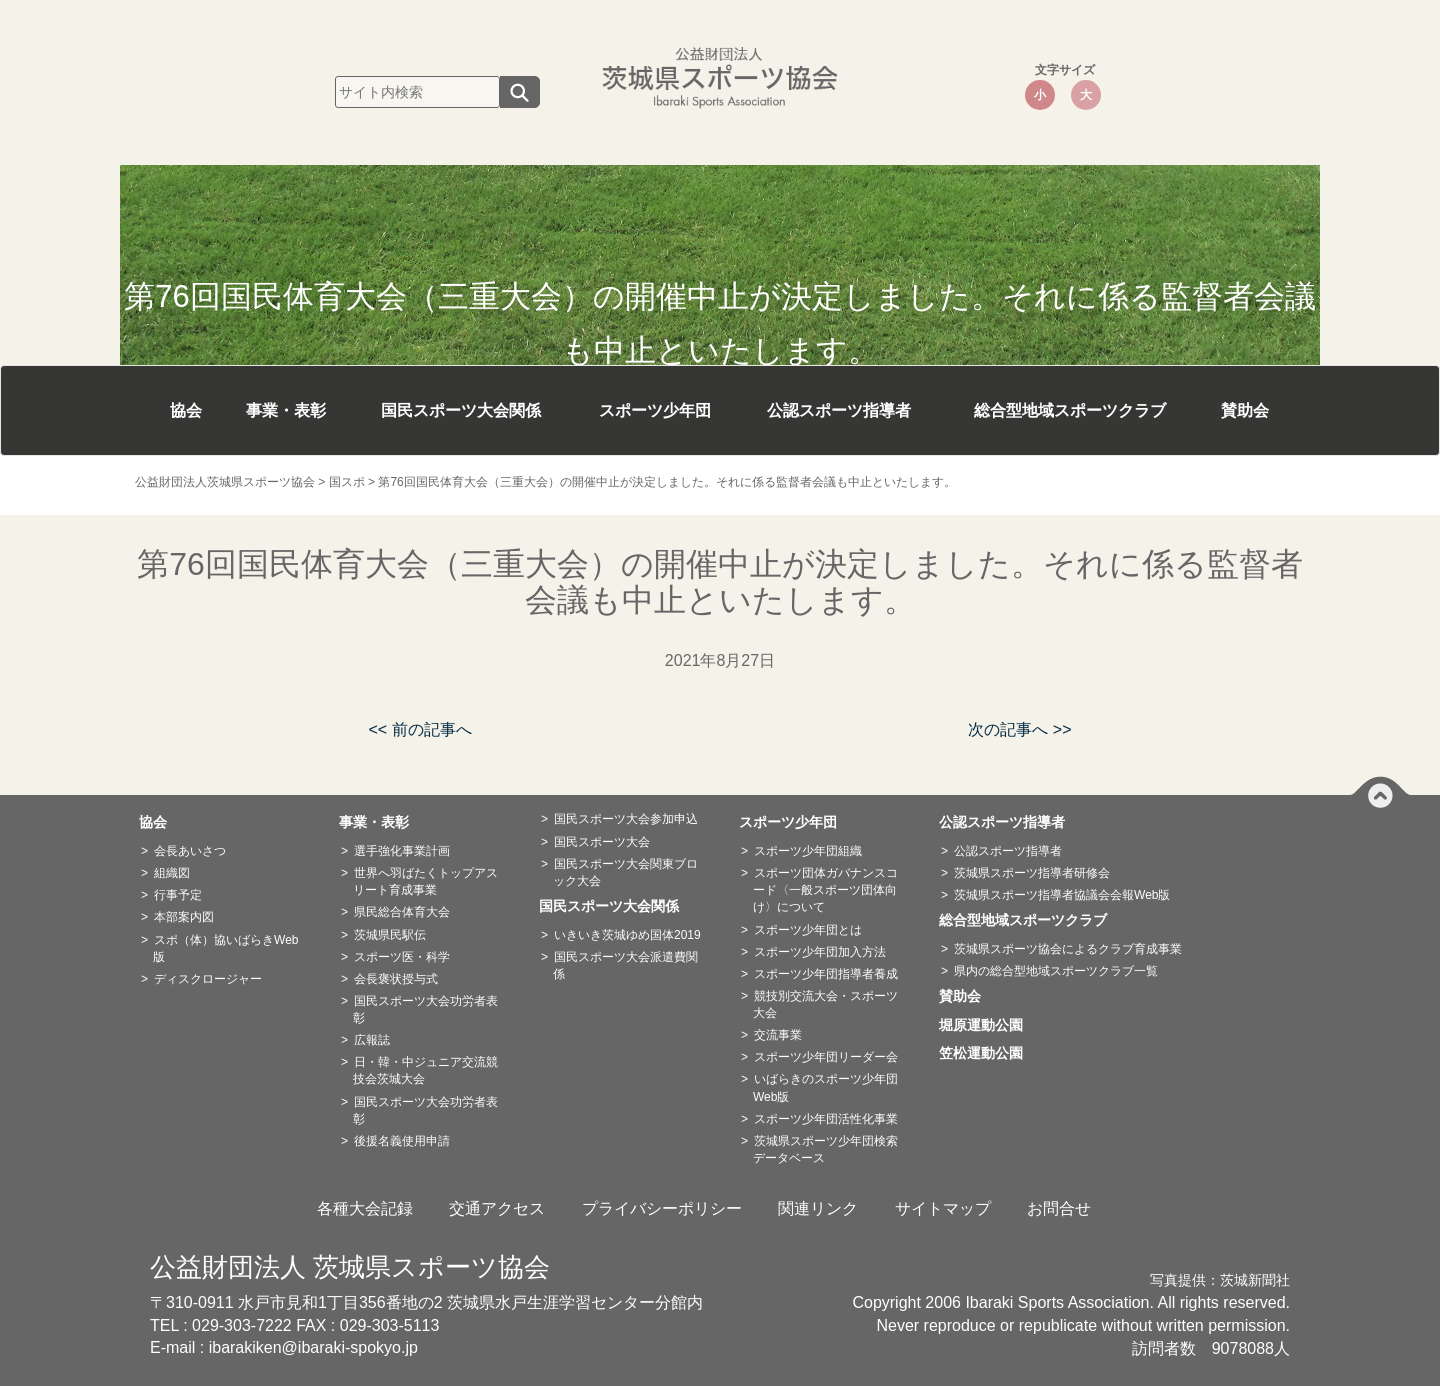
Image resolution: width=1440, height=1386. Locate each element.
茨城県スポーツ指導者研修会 (1032, 873)
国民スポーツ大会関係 (461, 410)
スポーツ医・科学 (402, 957)
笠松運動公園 (988, 1053)
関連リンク (818, 1208)
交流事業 (778, 1035)
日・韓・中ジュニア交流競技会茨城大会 (425, 1070)
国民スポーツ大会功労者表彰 (425, 1009)
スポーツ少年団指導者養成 (826, 974)
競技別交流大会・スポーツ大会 (825, 1004)
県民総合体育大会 (402, 912)
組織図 (172, 873)
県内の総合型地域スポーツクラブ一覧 (1056, 971)
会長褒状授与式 (396, 979)
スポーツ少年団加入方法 (820, 952)
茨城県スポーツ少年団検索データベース (825, 1149)
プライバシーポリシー (662, 1208)
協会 (186, 410)
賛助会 (1245, 410)
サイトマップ (943, 1208)
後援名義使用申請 (402, 1141)
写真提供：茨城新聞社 (1220, 1280)
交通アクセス (497, 1208)
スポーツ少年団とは (808, 930)
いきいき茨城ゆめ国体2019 (627, 935)
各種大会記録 (365, 1208)
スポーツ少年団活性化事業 (826, 1119)
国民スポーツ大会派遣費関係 (625, 965)
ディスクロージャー (208, 979)
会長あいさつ (190, 851)
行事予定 (178, 895)
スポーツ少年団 (655, 410)
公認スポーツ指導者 (839, 410)
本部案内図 (184, 917)
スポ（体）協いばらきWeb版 (225, 948)
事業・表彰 (286, 410)
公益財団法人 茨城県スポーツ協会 (350, 1267)
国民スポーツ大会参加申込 (626, 819)
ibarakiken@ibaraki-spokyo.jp (313, 1347)
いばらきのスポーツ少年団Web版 (825, 1087)
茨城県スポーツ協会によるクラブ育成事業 (1068, 949)
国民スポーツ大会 (602, 842)
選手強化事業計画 (402, 851)
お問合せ (1059, 1208)
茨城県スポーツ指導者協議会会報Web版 (1062, 895)
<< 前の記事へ (419, 729)
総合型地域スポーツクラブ (1070, 410)
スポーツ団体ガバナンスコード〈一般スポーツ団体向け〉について (825, 890)
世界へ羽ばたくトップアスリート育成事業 (425, 881)
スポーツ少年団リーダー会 (826, 1057)
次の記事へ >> (1019, 729)
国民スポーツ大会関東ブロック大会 (625, 872)
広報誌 (372, 1040)
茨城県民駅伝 (390, 935)
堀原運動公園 (988, 1025)
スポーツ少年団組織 (808, 851)
